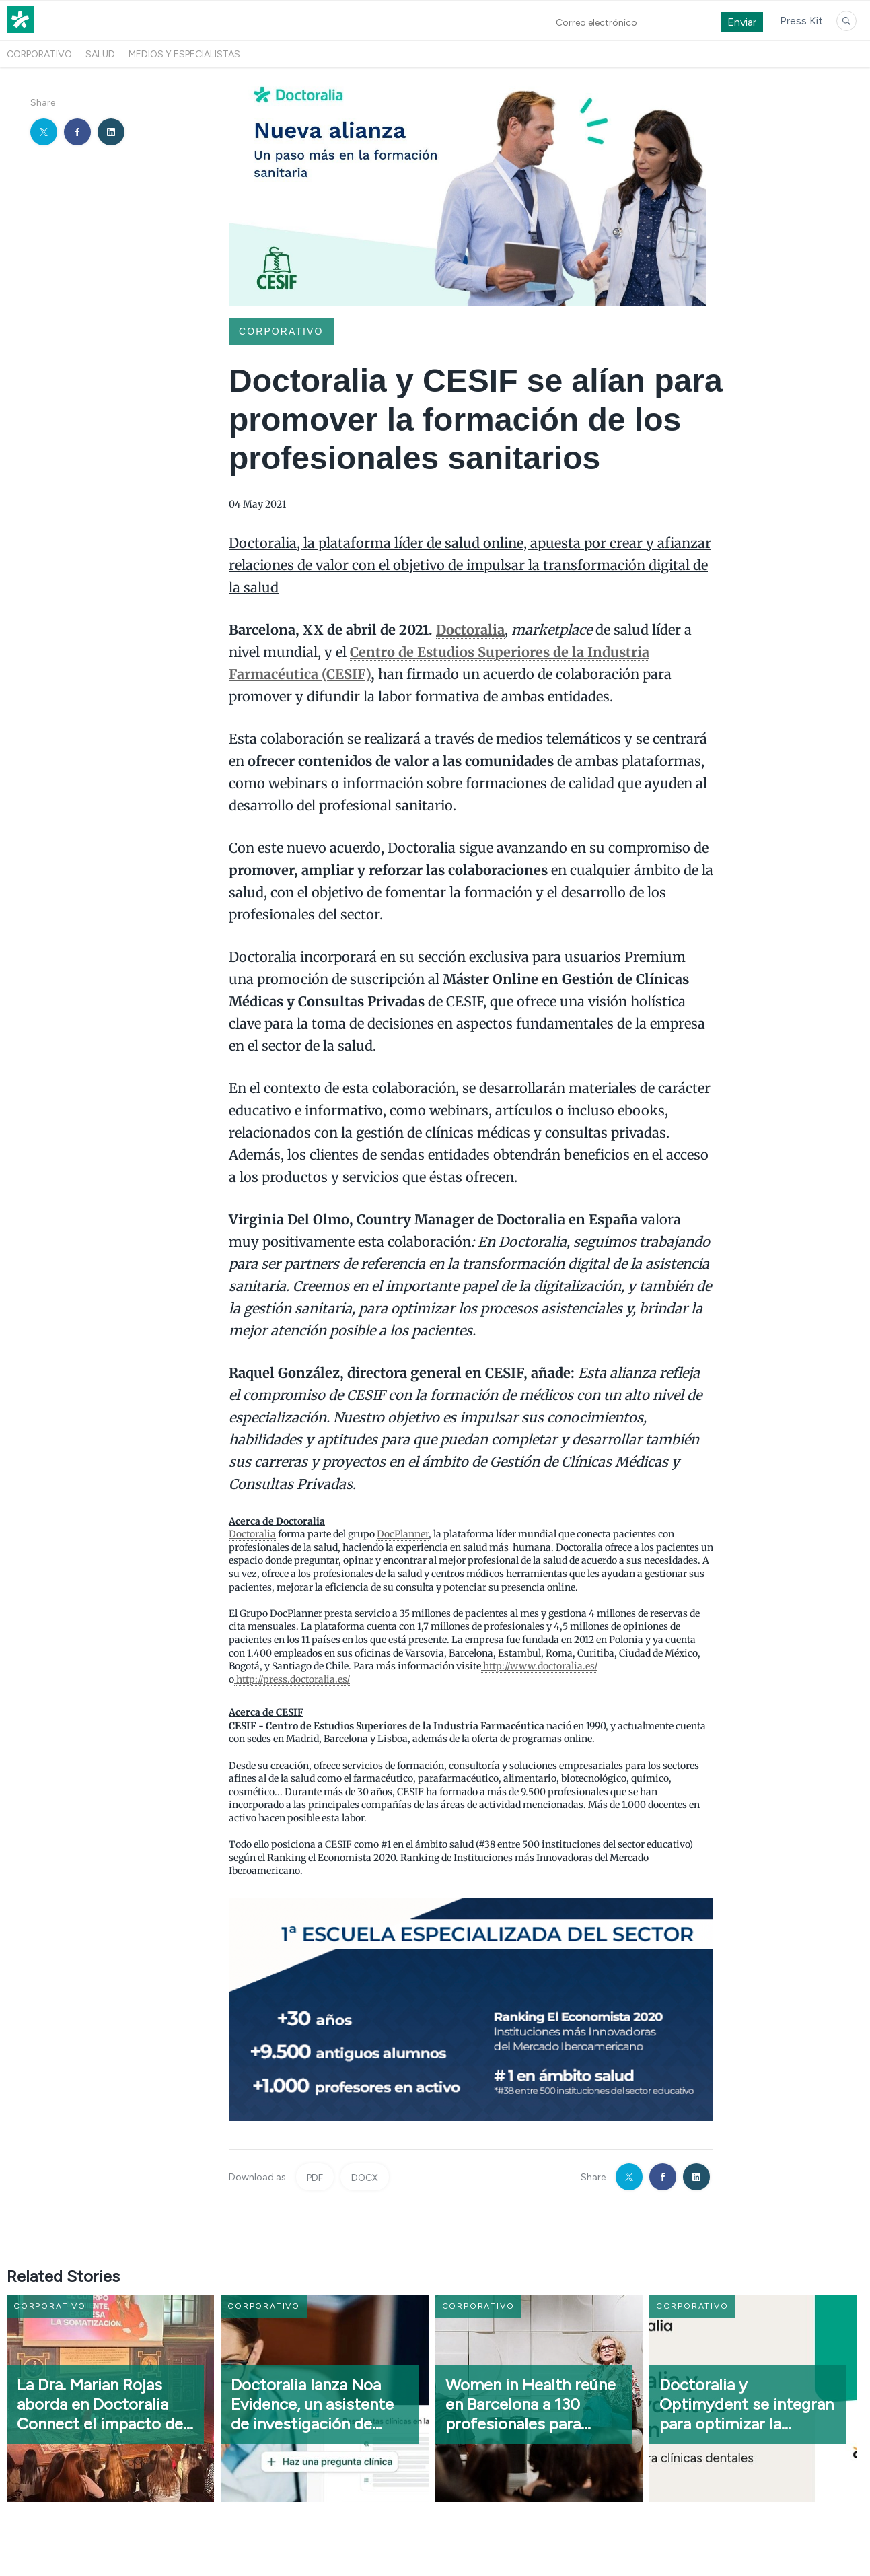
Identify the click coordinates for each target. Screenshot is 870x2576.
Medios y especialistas (184, 54)
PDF (315, 2178)
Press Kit (801, 20)
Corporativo (39, 54)
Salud (100, 54)
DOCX (364, 2178)
